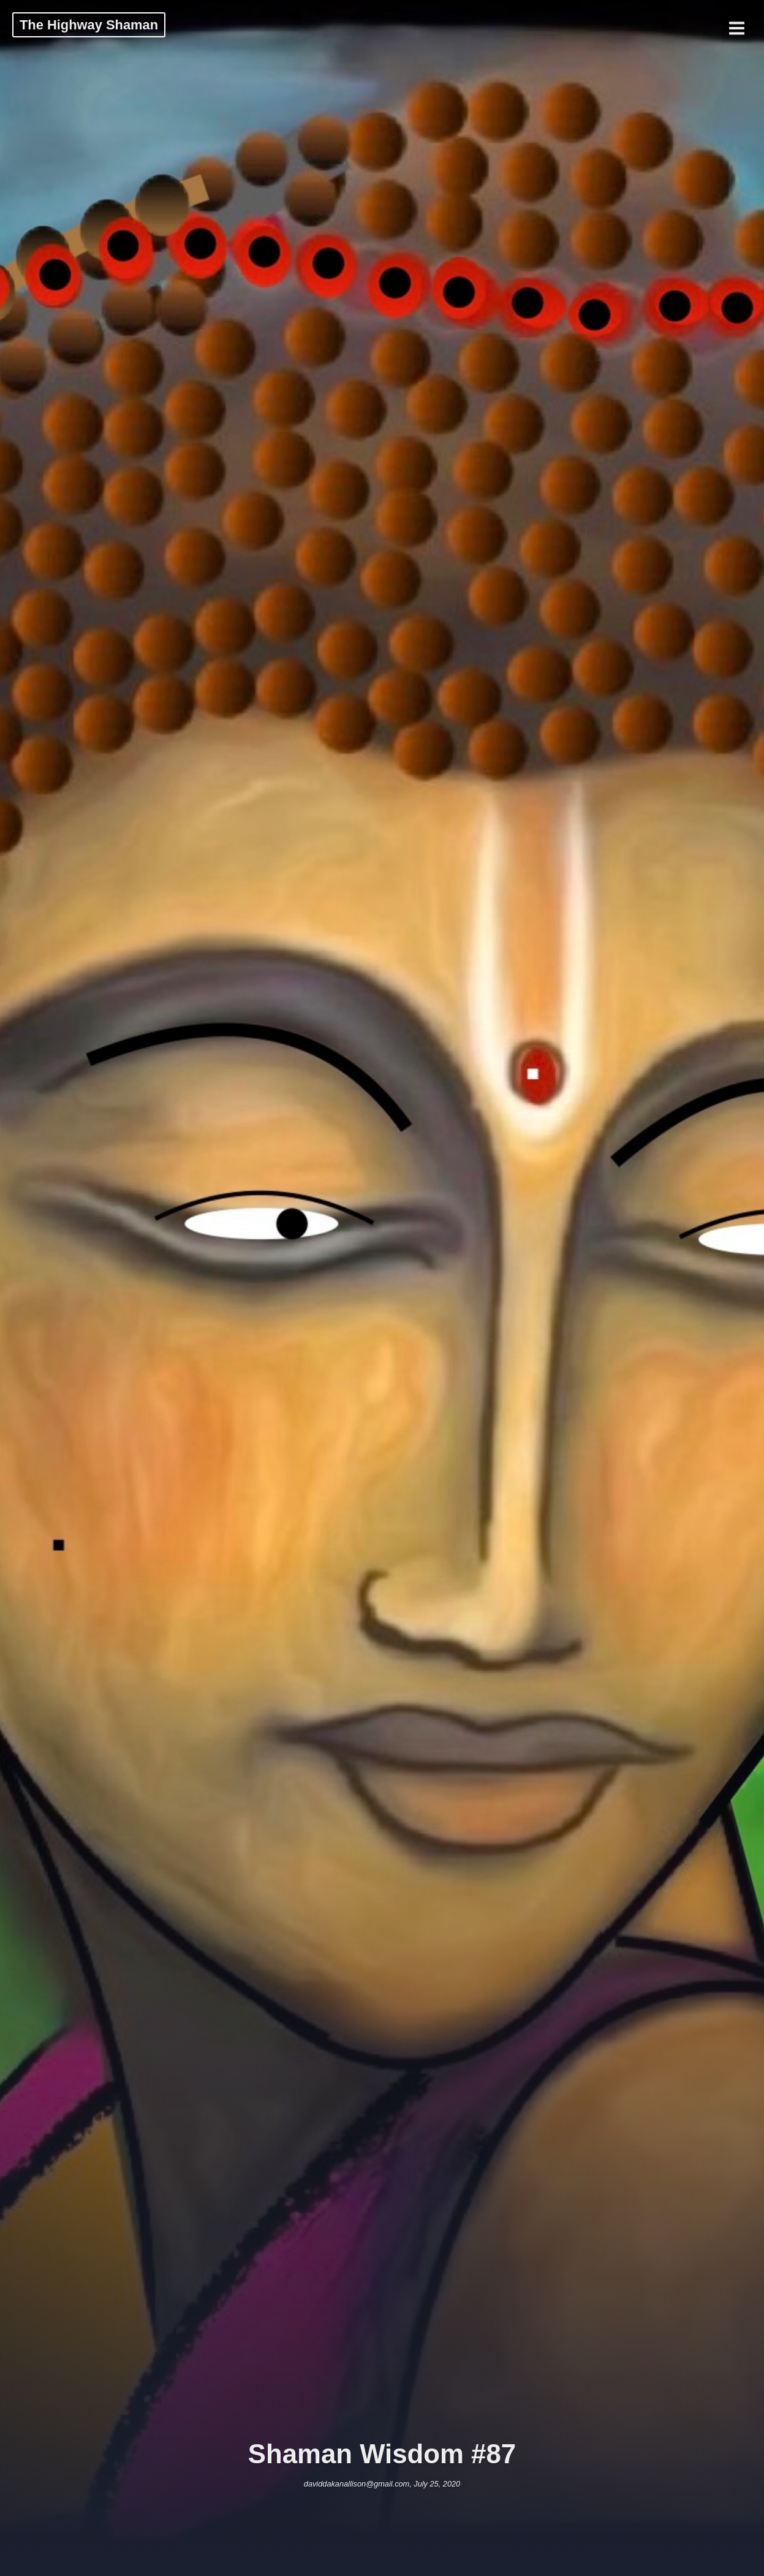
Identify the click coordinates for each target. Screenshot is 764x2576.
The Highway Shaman (89, 24)
